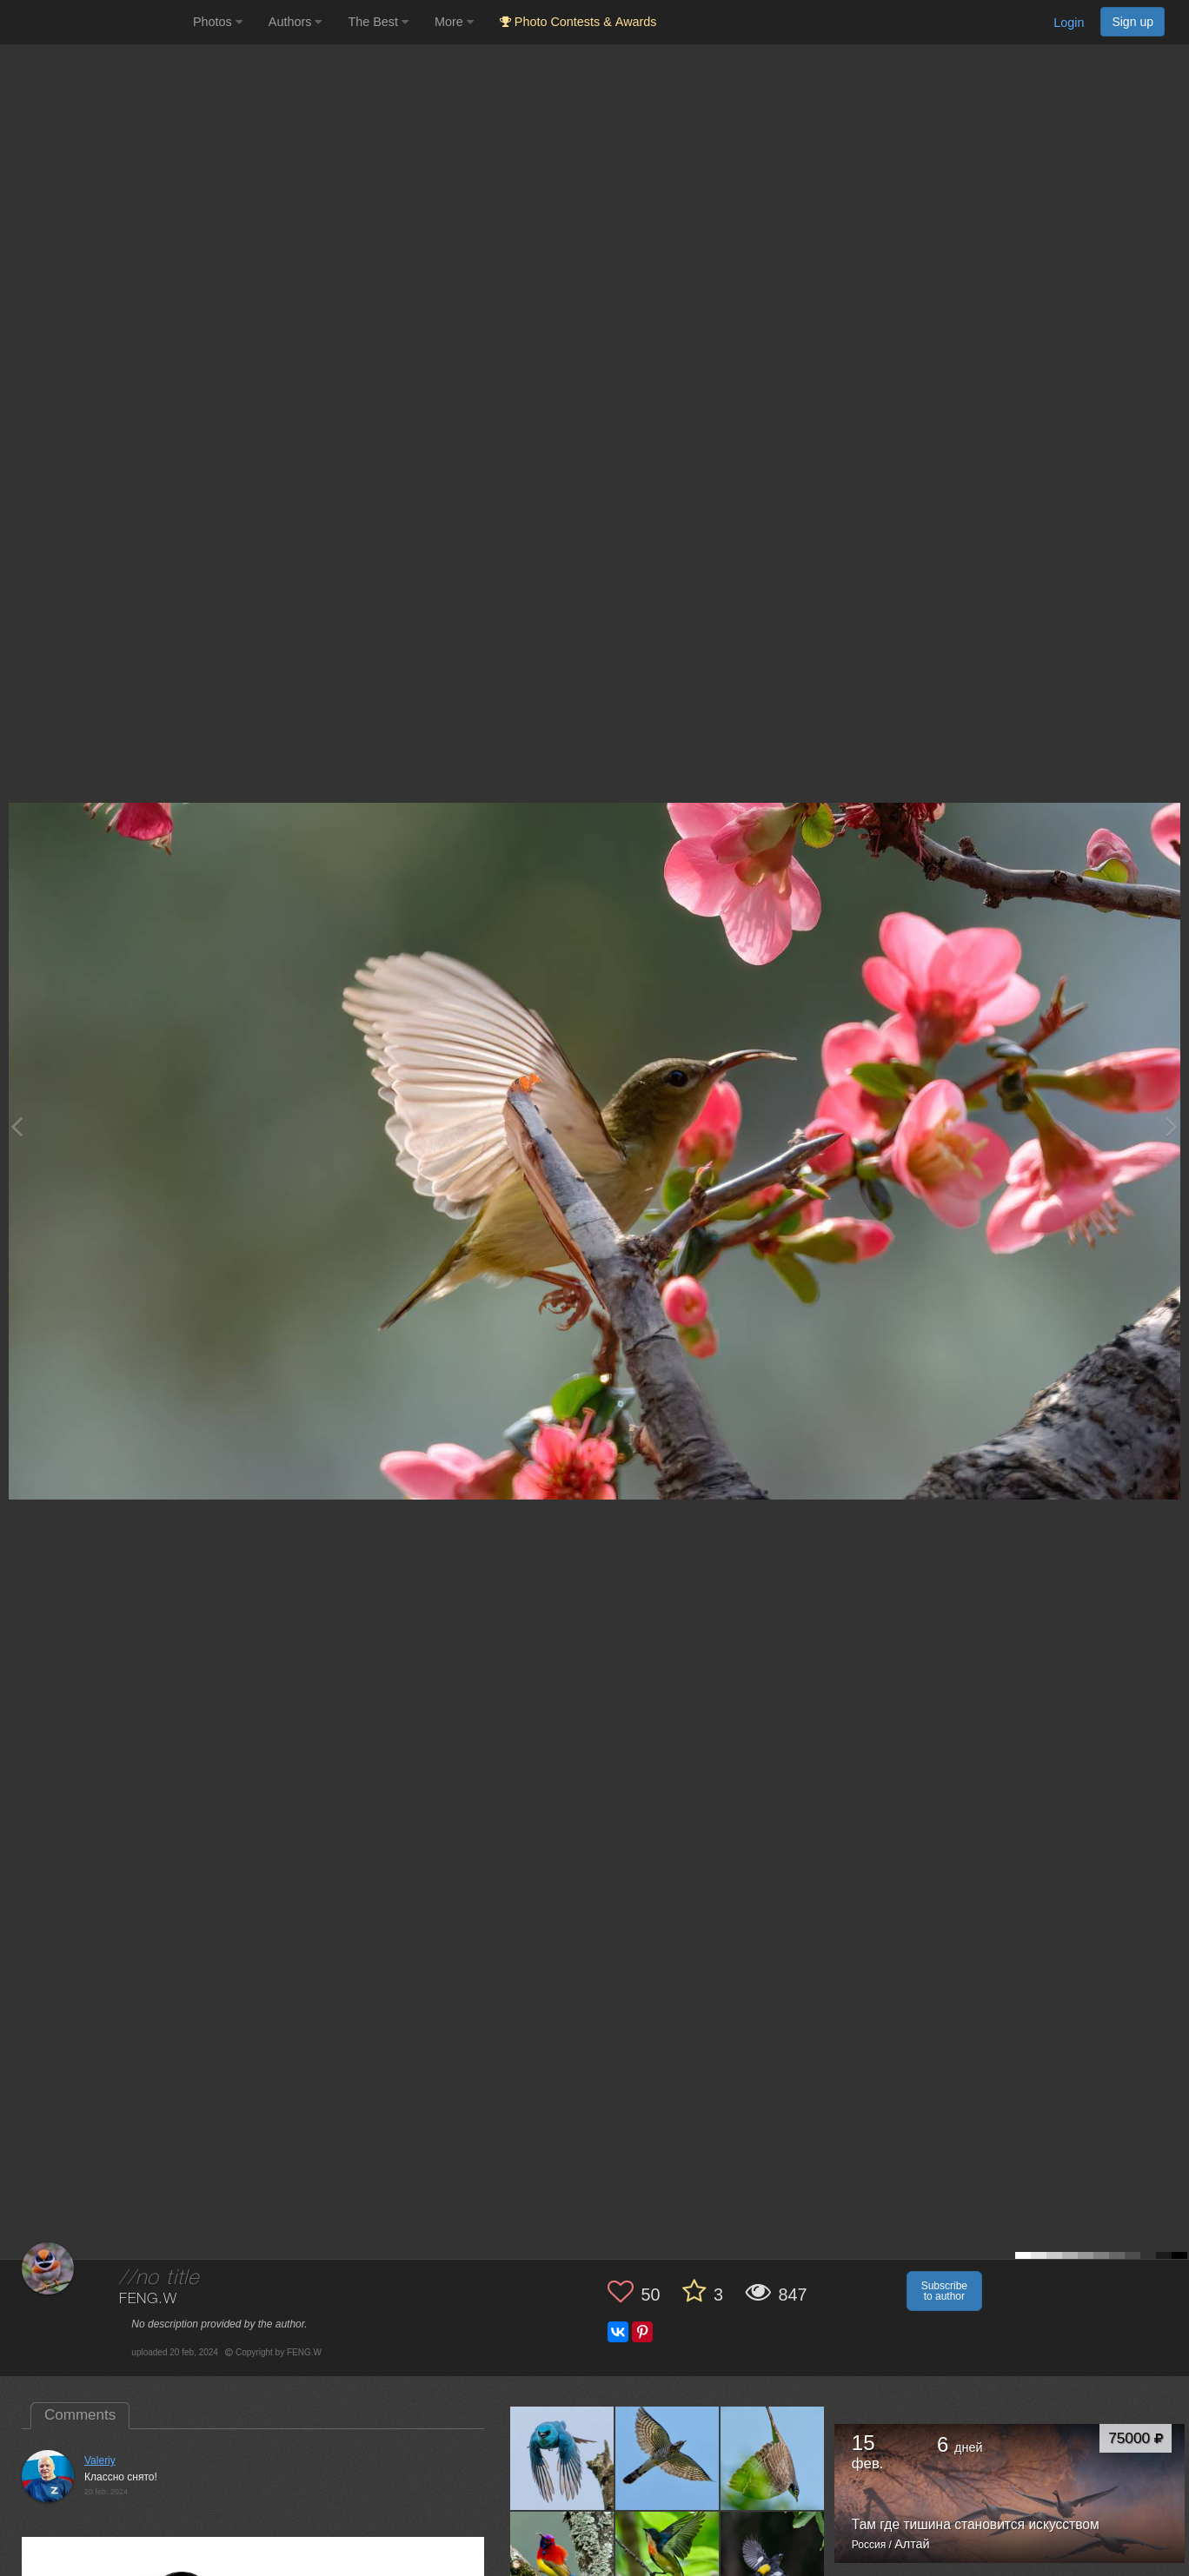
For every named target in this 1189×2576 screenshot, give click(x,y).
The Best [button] (378, 22)
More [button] (454, 22)
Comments (80, 2415)
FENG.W (147, 2299)
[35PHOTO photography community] (94, 22)
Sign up (1132, 22)
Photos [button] (217, 22)
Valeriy (100, 2460)
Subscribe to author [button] (944, 2291)
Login (1068, 23)
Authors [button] (295, 22)
